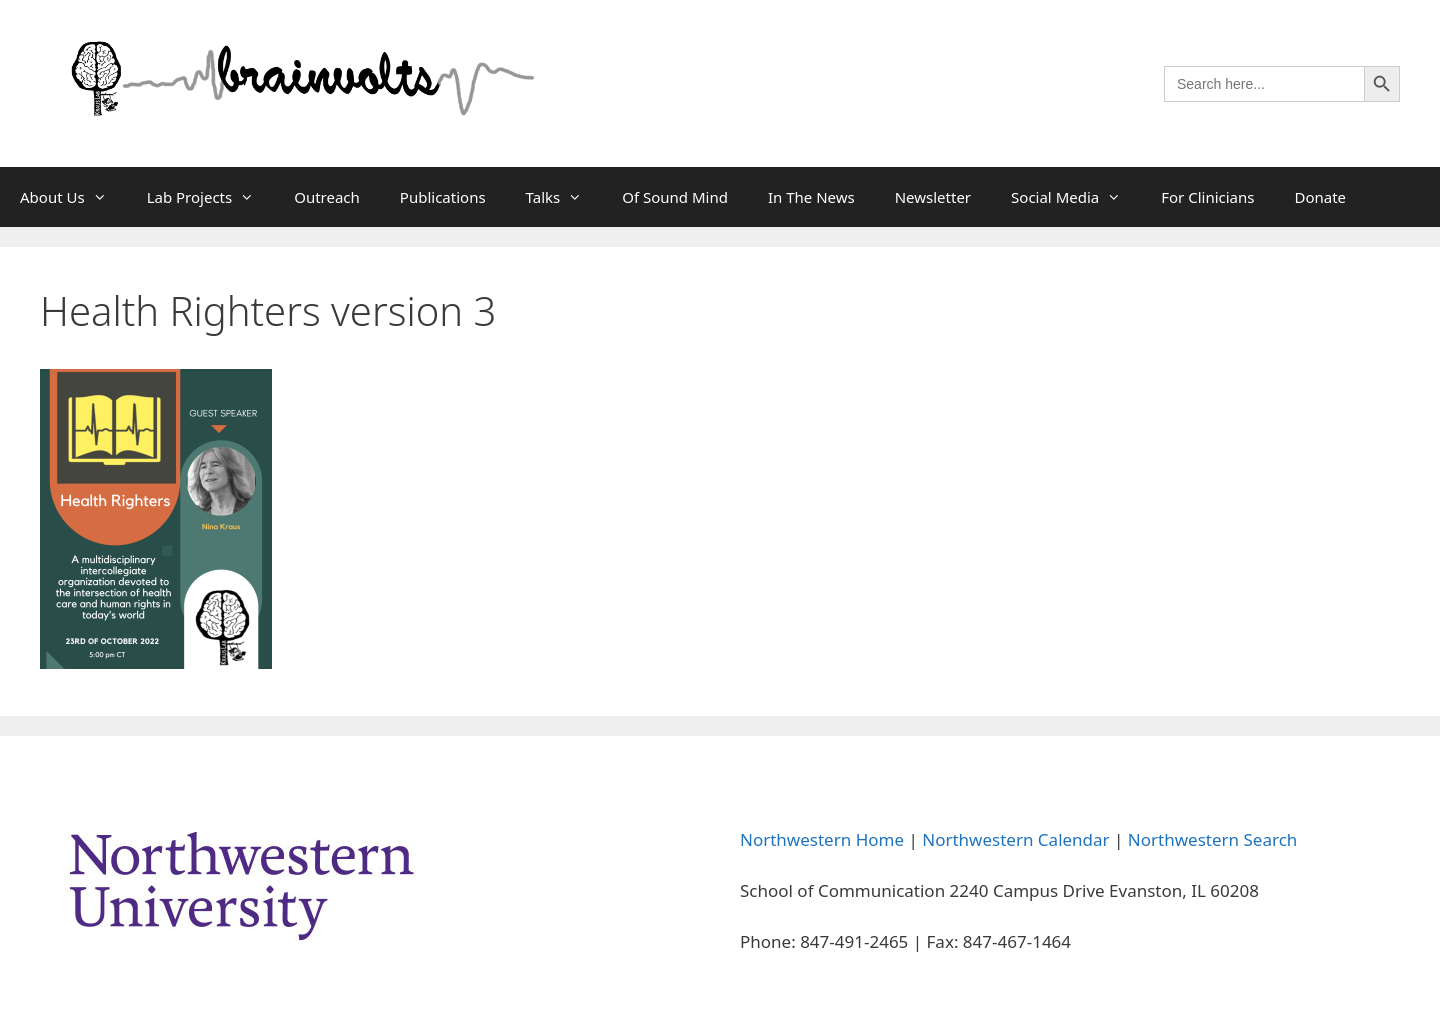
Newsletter (933, 197)
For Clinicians (1207, 197)
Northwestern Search (1212, 839)
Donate (1320, 197)
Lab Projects (211, 197)
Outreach (327, 197)
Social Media (1076, 197)
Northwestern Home (822, 839)
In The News (811, 197)
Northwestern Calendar (1015, 839)
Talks (564, 197)
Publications (443, 197)
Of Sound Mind (675, 197)
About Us (73, 197)
